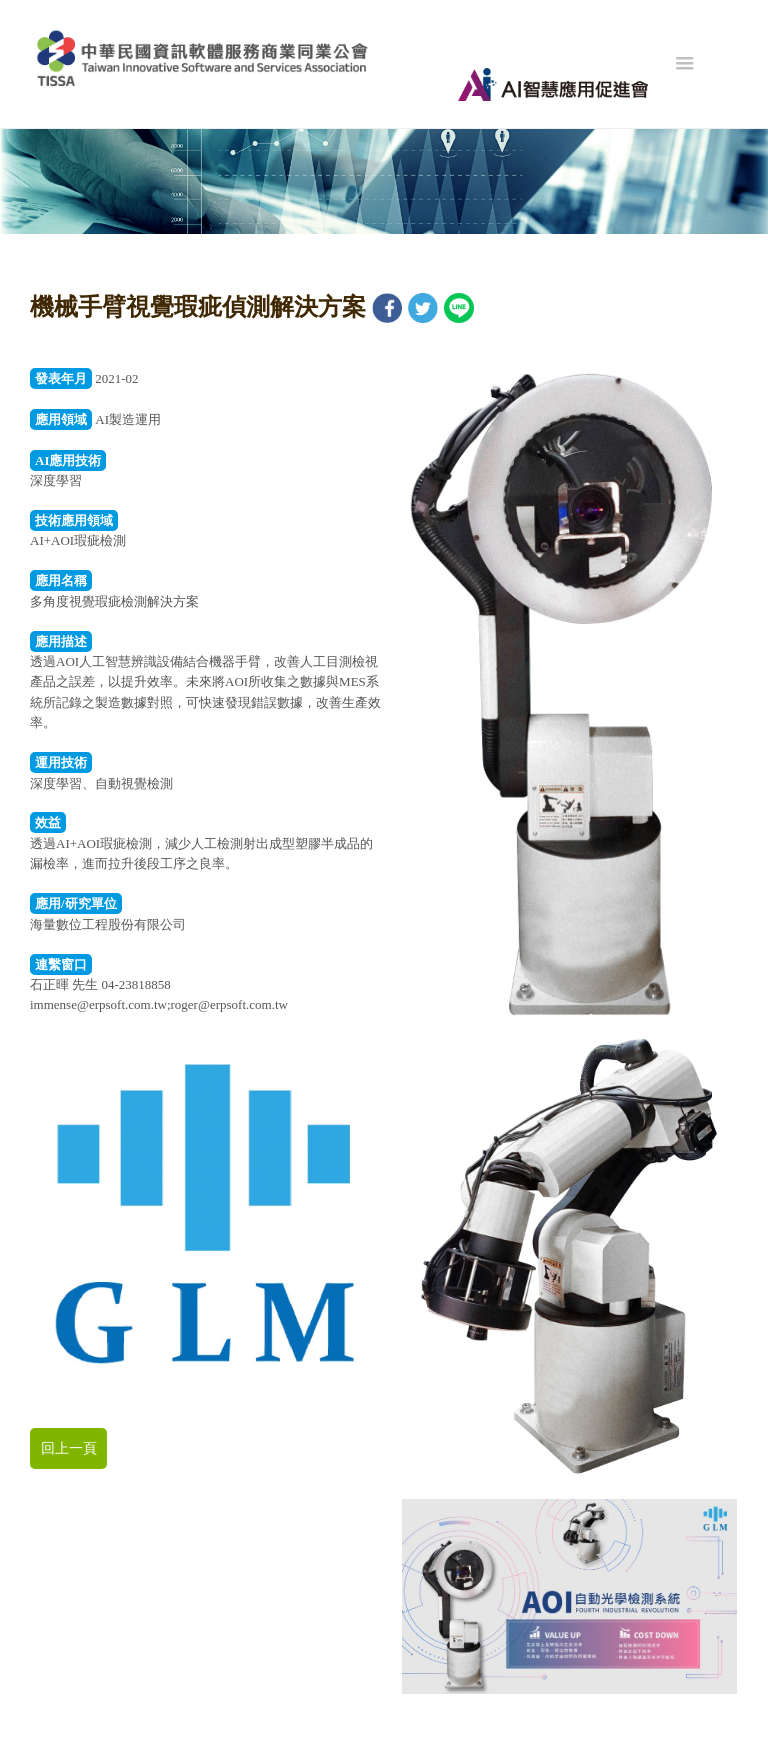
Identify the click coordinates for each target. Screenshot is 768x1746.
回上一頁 (69, 1448)
